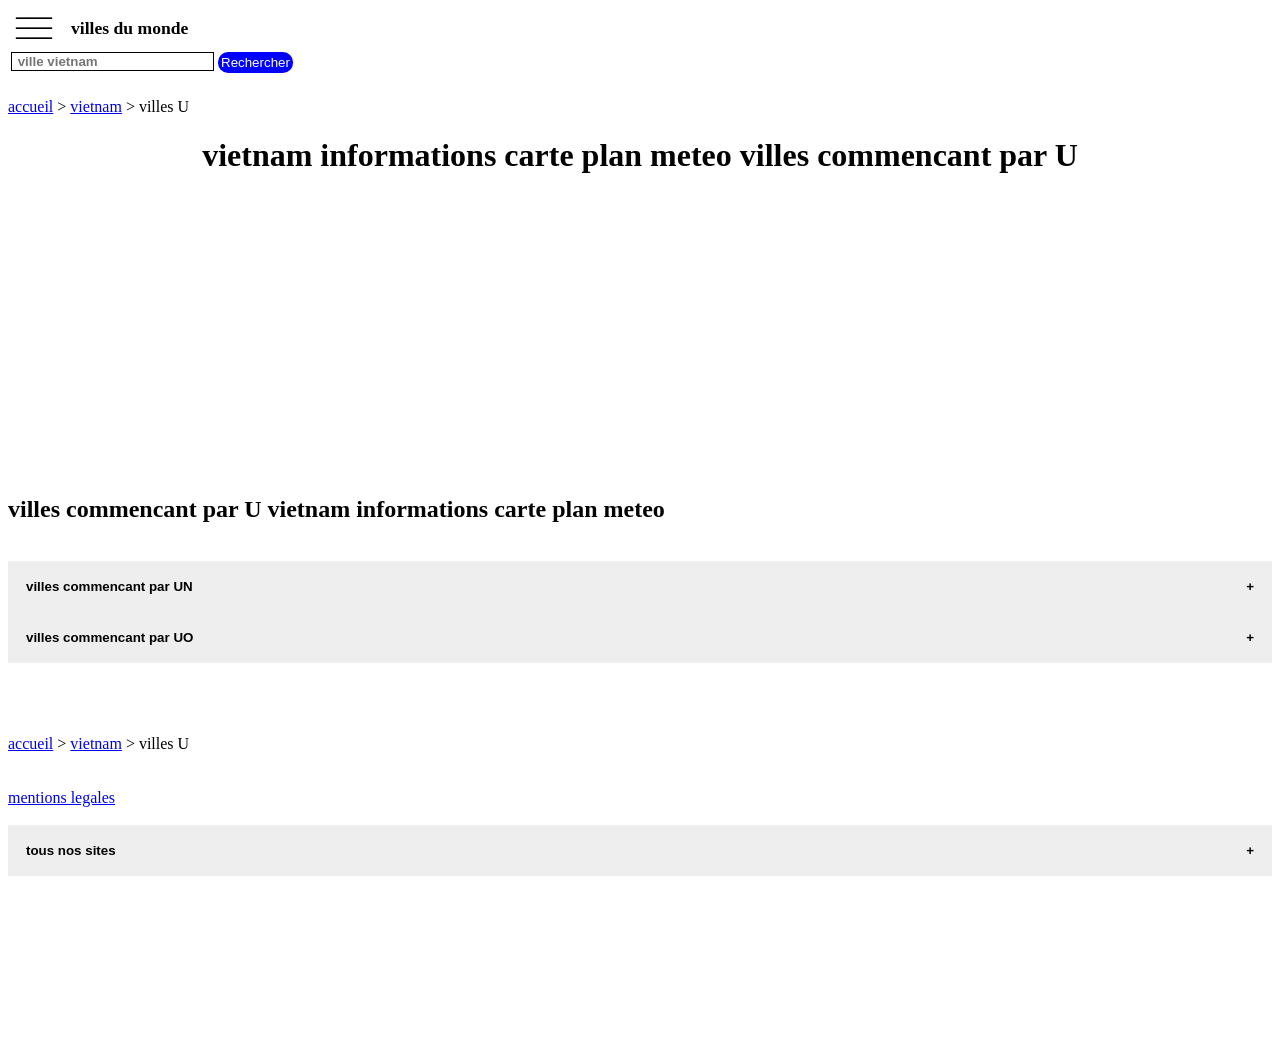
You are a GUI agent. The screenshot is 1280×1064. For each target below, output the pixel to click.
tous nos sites (71, 850)
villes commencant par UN (109, 586)
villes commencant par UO (109, 637)
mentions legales (61, 797)
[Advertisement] (608, 336)
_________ (34, 22)
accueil (30, 106)
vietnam (96, 106)
